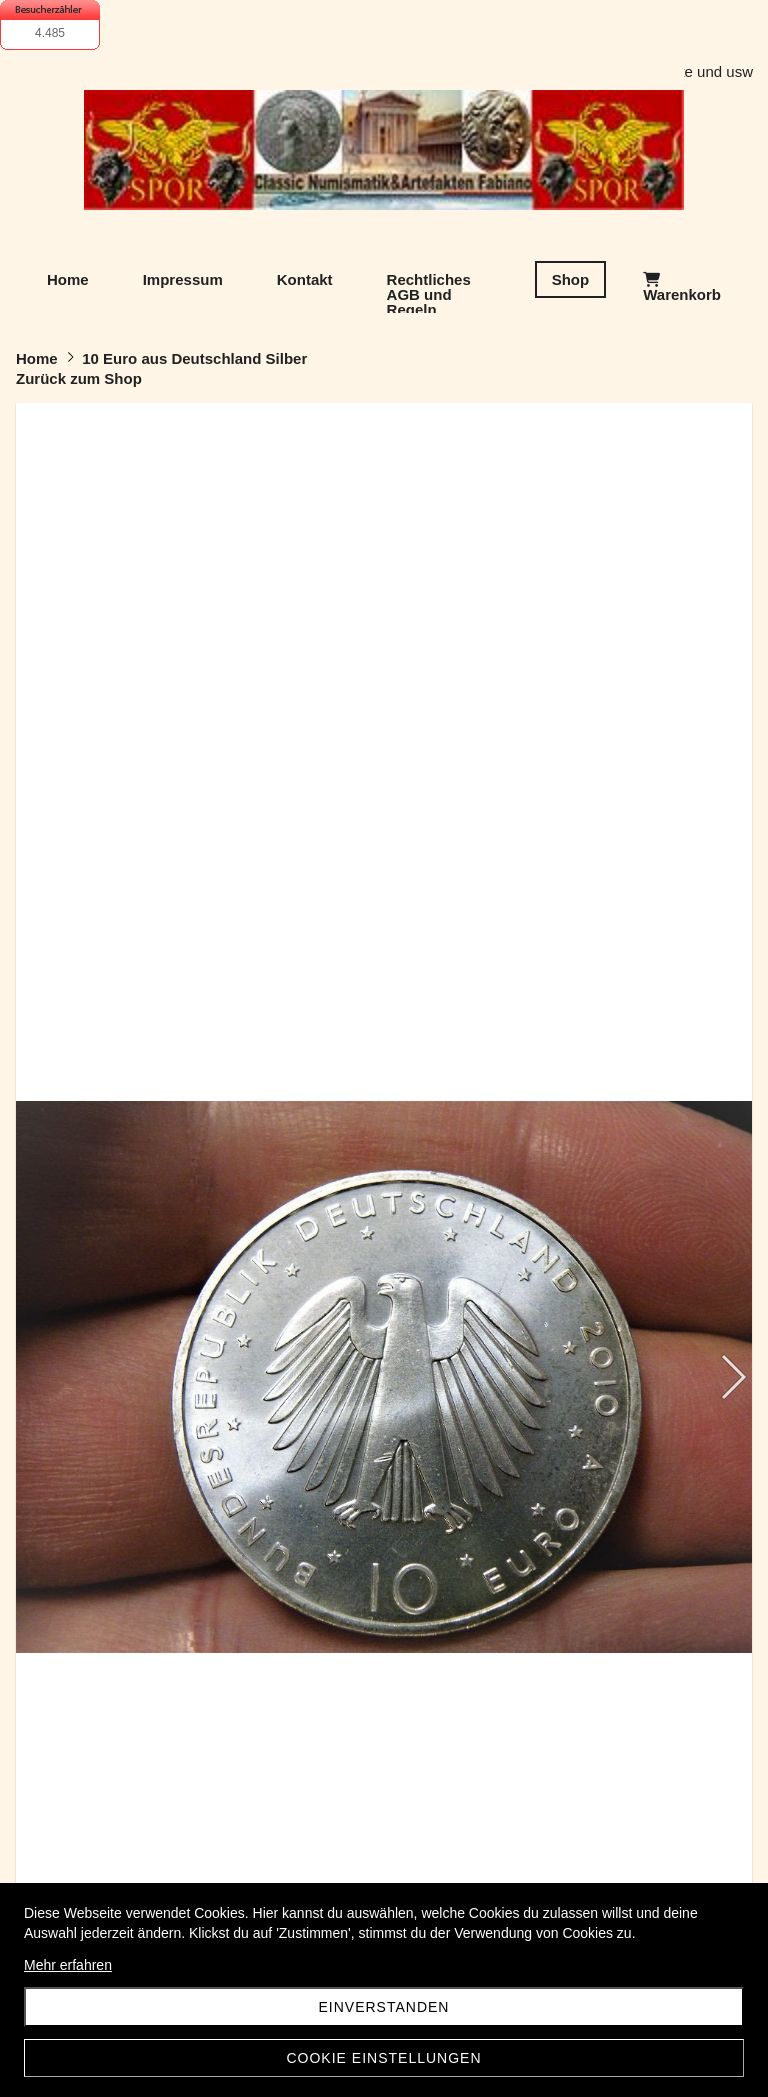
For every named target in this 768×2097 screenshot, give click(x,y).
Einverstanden (384, 2007)
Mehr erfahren (68, 1965)
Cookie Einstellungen (383, 2058)
